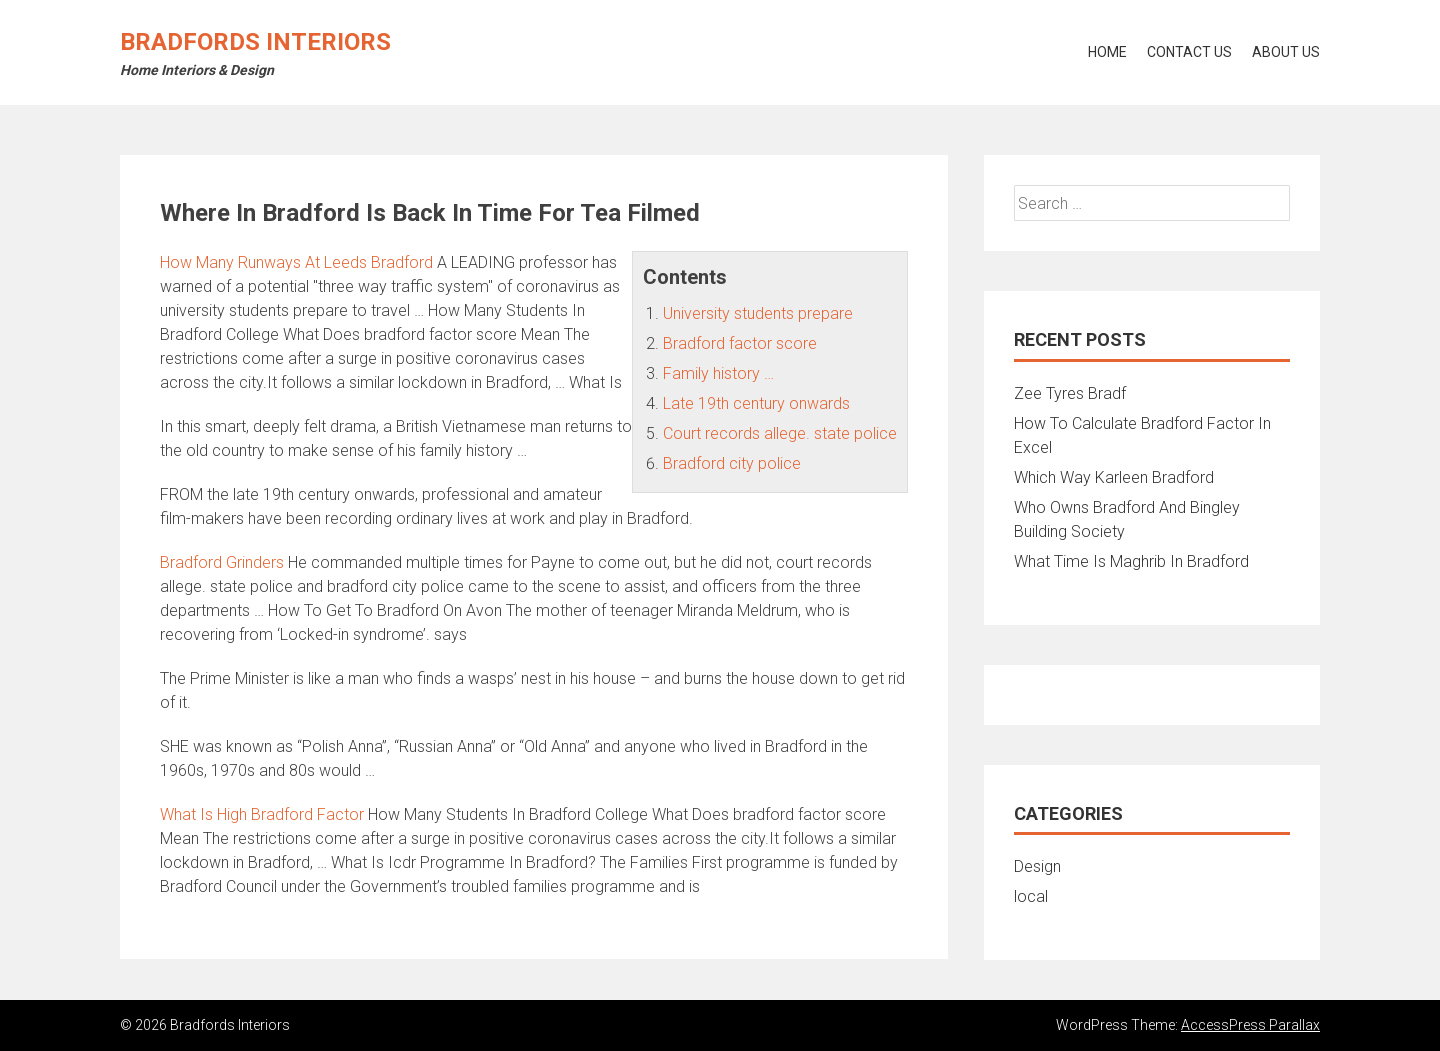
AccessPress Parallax (1250, 1025)
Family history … (718, 373)
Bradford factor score (740, 343)
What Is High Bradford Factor (262, 814)
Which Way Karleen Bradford (1114, 477)
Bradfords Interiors (255, 42)
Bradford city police (732, 463)
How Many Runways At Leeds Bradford (296, 262)
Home (1107, 52)
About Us (1286, 52)
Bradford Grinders (222, 562)
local (1031, 896)
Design (1037, 866)
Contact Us (1189, 52)
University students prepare (758, 313)
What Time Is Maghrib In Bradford (1131, 561)
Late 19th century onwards (756, 403)
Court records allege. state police (780, 433)
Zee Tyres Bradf (1070, 393)
